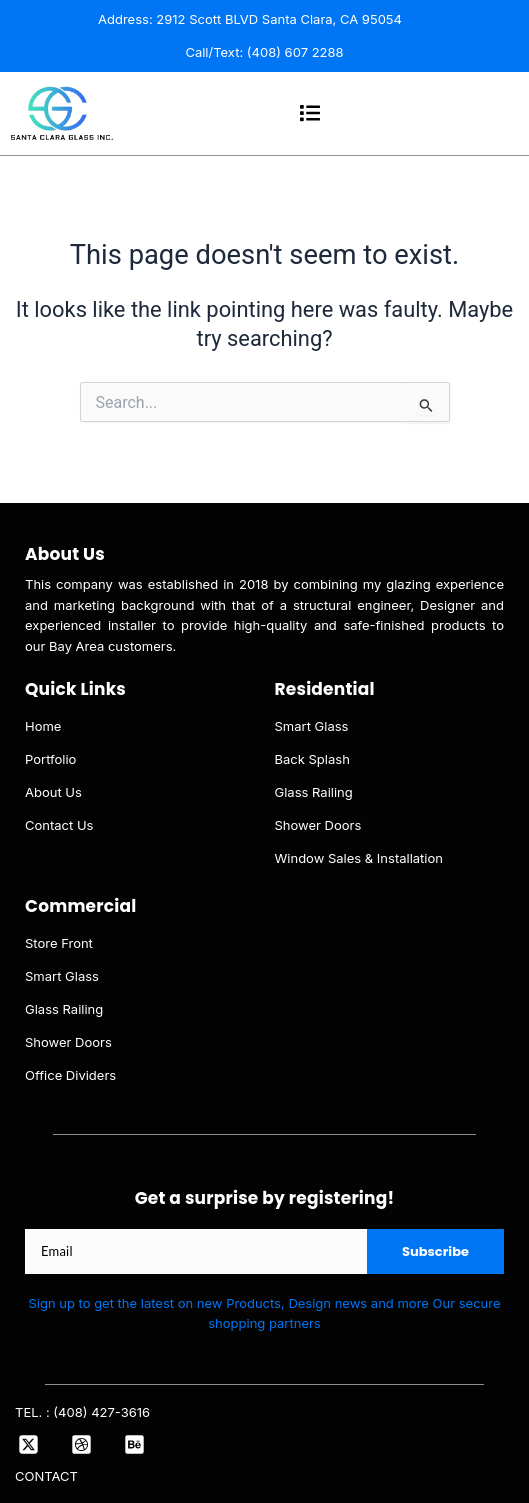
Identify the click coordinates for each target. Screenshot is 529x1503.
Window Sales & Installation (359, 858)
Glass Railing (314, 792)
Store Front (59, 943)
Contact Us (59, 825)
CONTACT (46, 1476)
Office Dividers (70, 1075)
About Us (53, 792)
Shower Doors (318, 825)
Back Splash (312, 759)
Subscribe (435, 1251)
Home (43, 726)
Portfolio (50, 759)
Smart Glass (312, 726)
